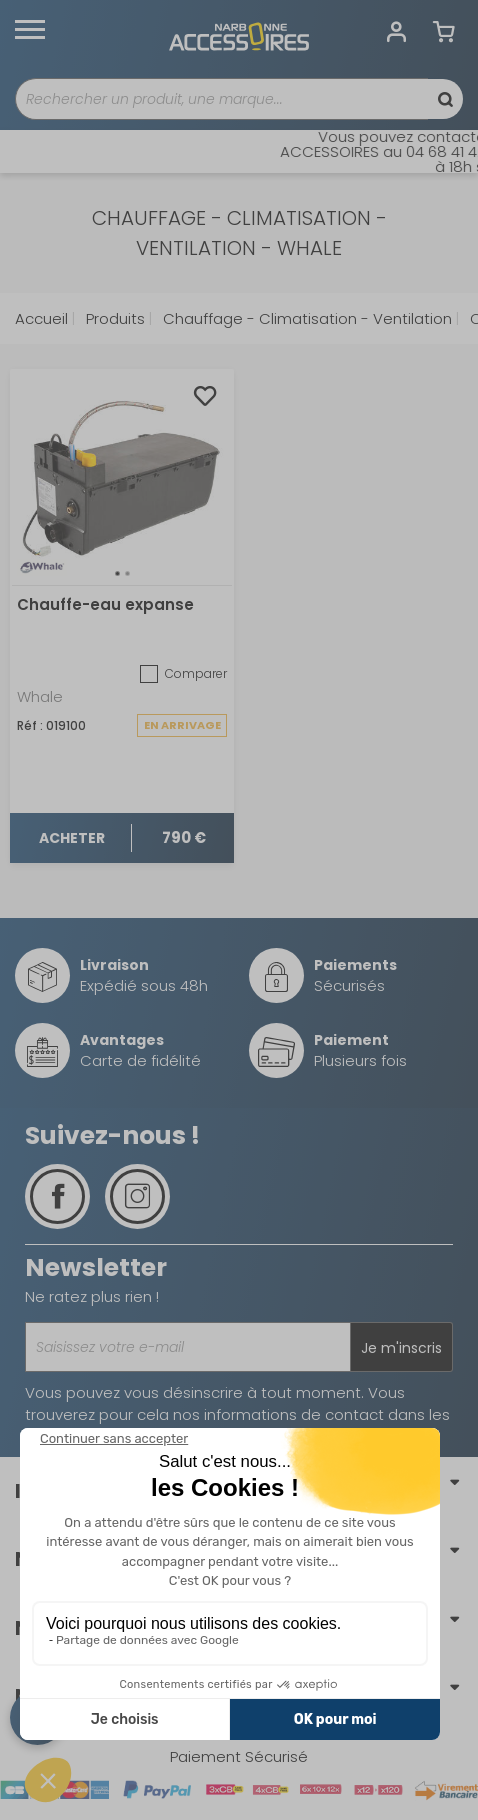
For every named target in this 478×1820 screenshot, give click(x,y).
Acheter (72, 838)
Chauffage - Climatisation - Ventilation (305, 318)
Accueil (41, 318)
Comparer (183, 674)
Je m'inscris (401, 1348)
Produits (113, 318)
